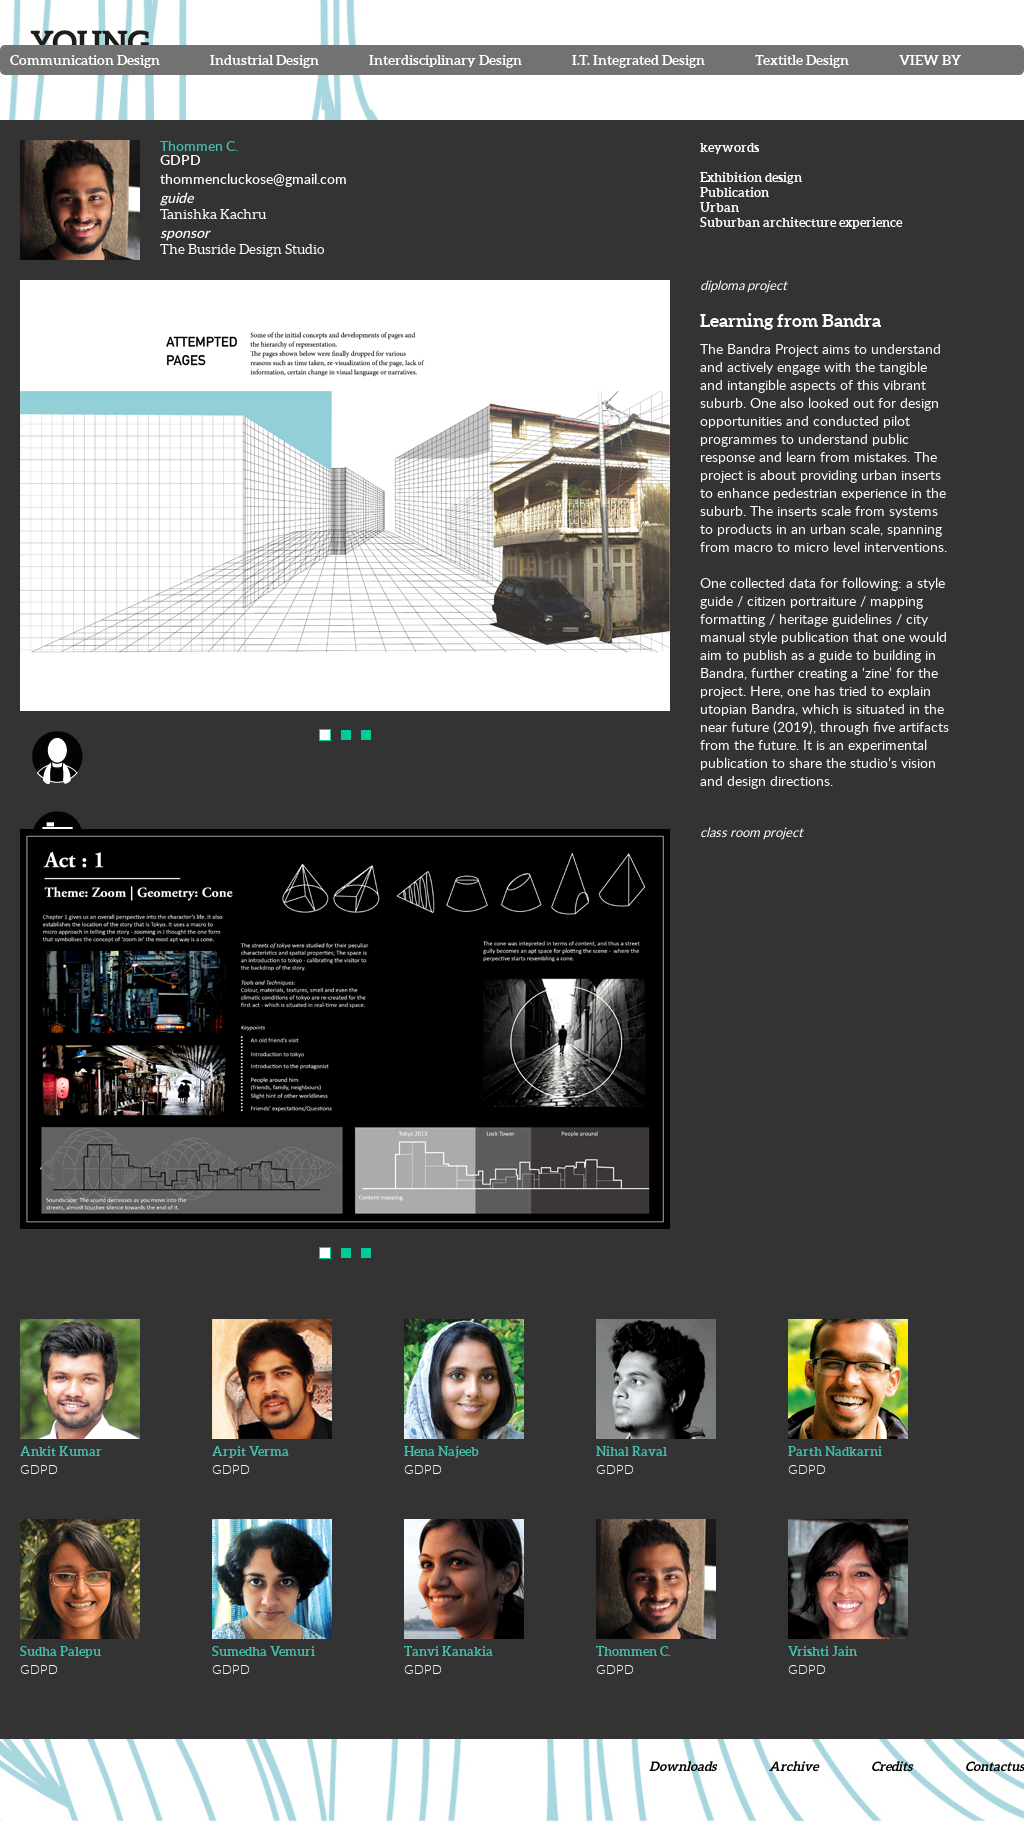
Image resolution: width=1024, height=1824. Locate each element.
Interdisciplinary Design (445, 60)
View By (930, 60)
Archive (793, 1766)
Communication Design (85, 60)
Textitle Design (802, 60)
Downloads (682, 1766)
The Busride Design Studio (242, 249)
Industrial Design (264, 60)
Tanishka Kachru (213, 214)
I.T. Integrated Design (638, 60)
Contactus (994, 1766)
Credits (891, 1766)
